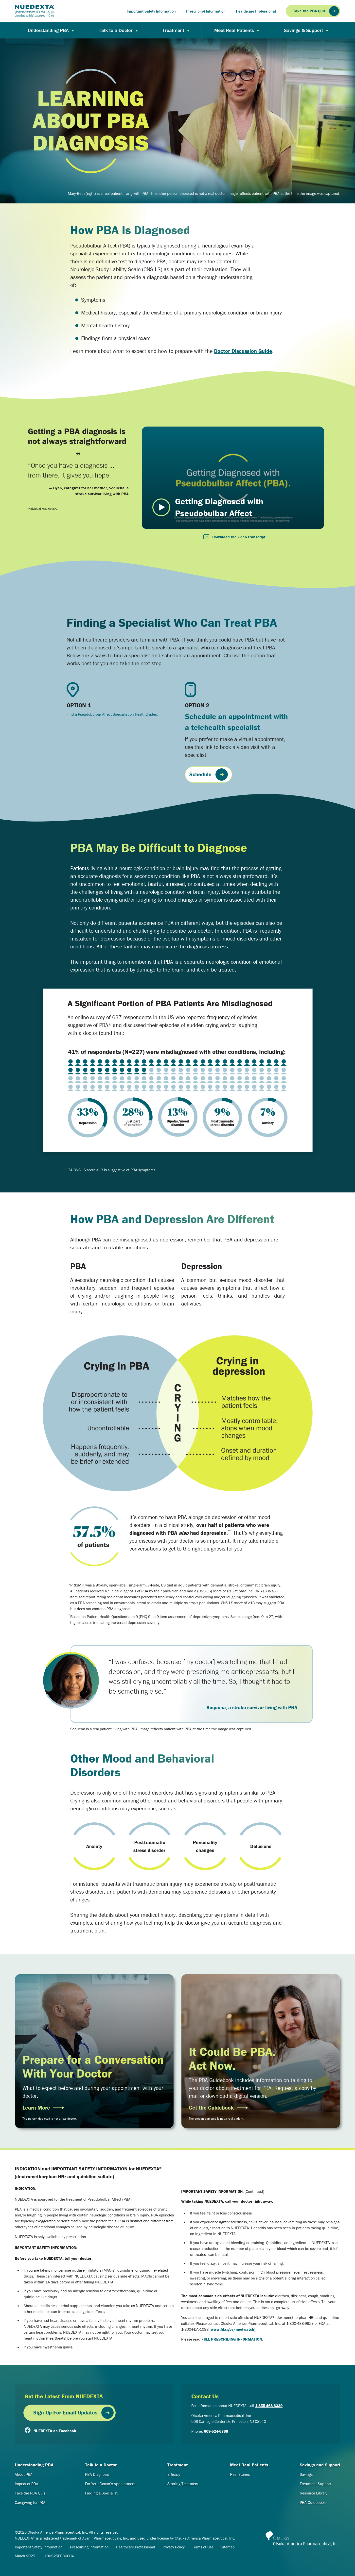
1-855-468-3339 (269, 2405)
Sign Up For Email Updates (65, 2412)
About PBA (24, 2474)
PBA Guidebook (313, 2502)
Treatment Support (315, 2483)
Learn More (36, 2107)
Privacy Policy (173, 2546)
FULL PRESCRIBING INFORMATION (231, 2339)
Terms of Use (202, 2546)
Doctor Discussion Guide (243, 351)
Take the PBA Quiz (309, 10)
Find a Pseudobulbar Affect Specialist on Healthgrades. (112, 714)
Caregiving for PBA (30, 2502)
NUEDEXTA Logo (34, 11)
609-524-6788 (216, 2431)
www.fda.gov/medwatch (232, 2329)
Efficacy (173, 2474)
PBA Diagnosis (97, 2474)
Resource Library (313, 2493)
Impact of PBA (26, 2483)
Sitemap (228, 2546)
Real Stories (240, 2474)
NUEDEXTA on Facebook (55, 2431)
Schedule (200, 774)
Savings (306, 2474)
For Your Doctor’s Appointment (110, 2483)
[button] (233, 478)
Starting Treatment (182, 2483)
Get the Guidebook (211, 2107)
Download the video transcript (239, 536)
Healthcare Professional (256, 11)
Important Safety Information (151, 11)
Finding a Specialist (101, 2493)
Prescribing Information (206, 11)
